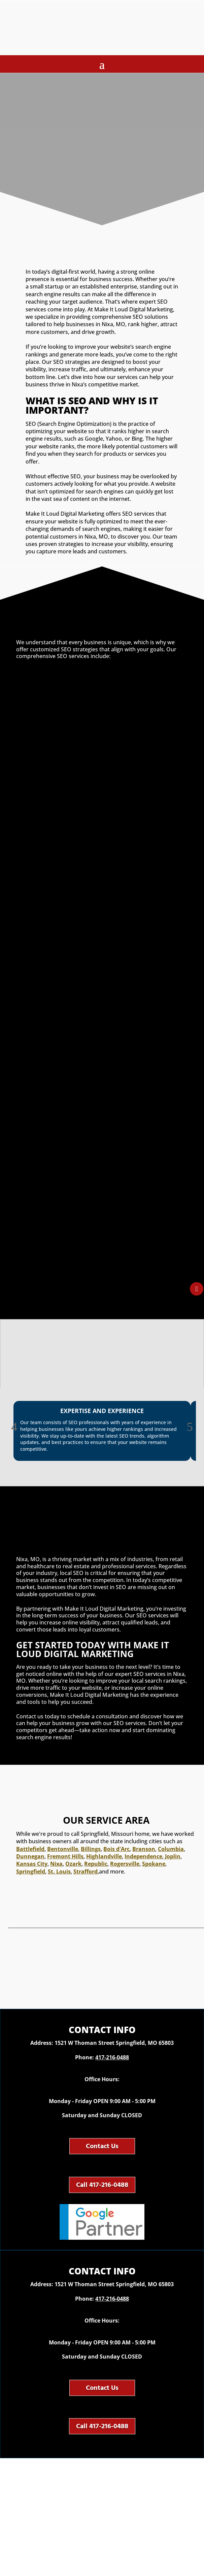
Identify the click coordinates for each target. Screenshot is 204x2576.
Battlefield (30, 1849)
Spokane (153, 1863)
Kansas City (31, 1863)
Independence (143, 1856)
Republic (95, 1863)
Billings (91, 1849)
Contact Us (102, 2146)
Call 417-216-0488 (102, 2185)
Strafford (85, 1871)
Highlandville (104, 1856)
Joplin (172, 1856)
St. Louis (59, 1871)
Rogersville (124, 1863)
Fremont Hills (65, 1856)
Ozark (73, 1863)
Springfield (30, 1871)
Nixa (56, 1863)
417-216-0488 (112, 2057)
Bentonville (62, 1849)
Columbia (171, 1849)
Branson (143, 1849)
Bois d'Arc (116, 1849)
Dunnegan (30, 1856)
